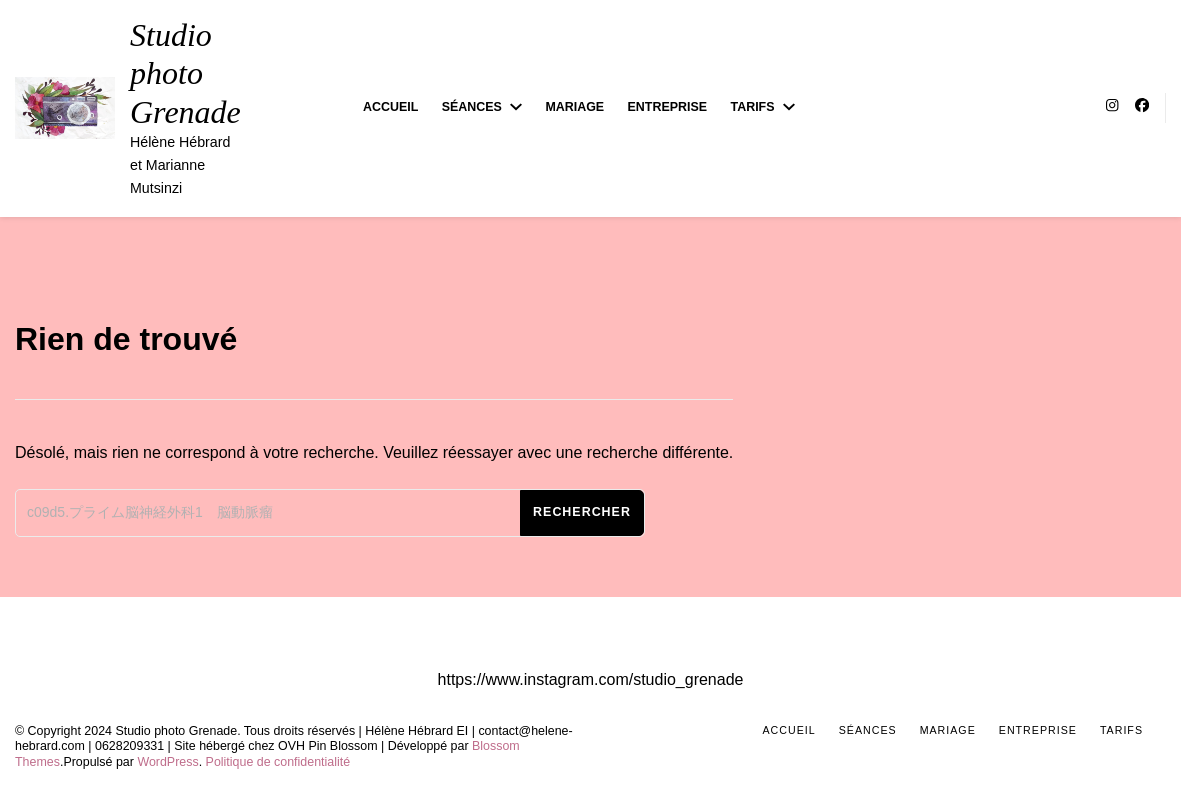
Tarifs (753, 107)
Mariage (574, 107)
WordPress (167, 762)
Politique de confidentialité (278, 762)
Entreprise (667, 107)
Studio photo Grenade (185, 73)
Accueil (390, 107)
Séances (472, 107)
